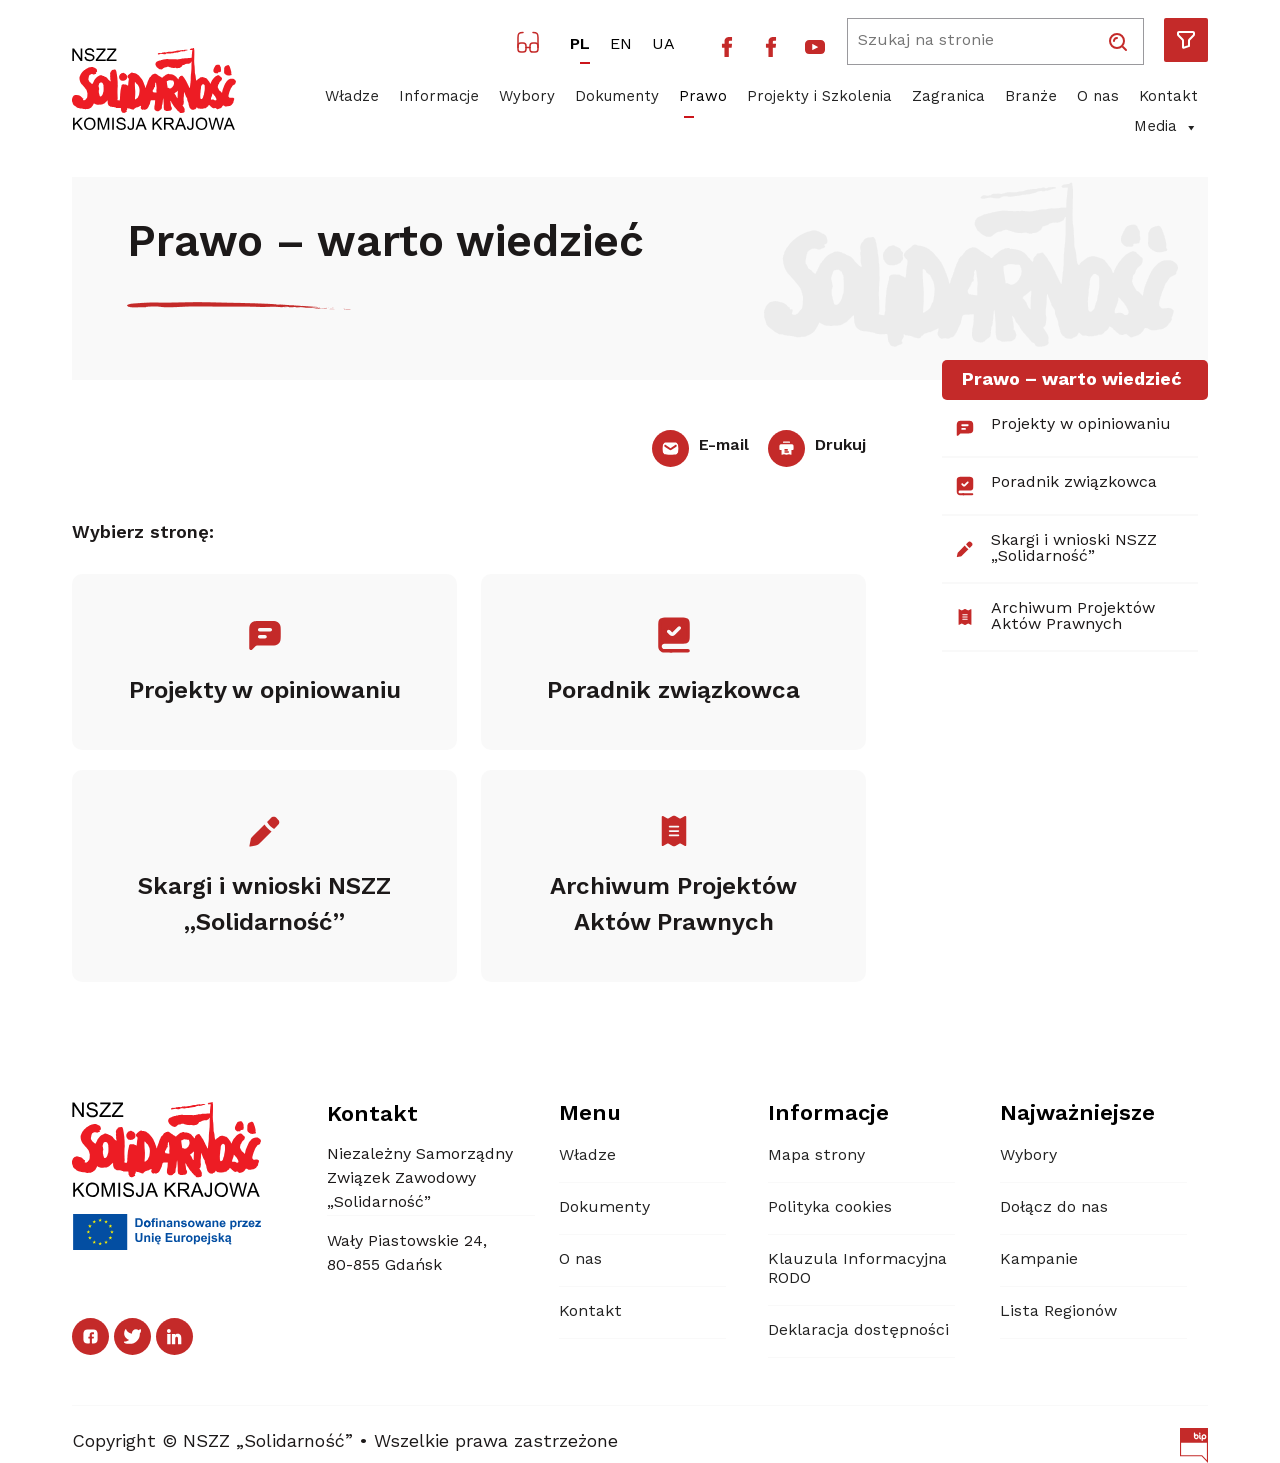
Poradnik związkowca (1055, 486)
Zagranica (948, 97)
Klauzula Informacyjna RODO (857, 1269)
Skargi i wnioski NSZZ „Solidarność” (1055, 549)
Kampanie (1039, 1260)
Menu (590, 1114)
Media (1166, 128)
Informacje (439, 97)
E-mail (699, 446)
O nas (1098, 97)
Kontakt (1168, 97)
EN (621, 45)
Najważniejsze (1077, 1114)
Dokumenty (617, 97)
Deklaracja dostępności (858, 1331)
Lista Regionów (1058, 1312)
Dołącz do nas (1054, 1208)
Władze (352, 97)
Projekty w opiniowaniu (1062, 428)
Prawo (703, 97)
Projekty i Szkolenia (819, 97)
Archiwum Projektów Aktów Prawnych (1054, 617)
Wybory (527, 97)
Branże (1031, 97)
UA (663, 45)
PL (580, 45)
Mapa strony (816, 1156)
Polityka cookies (830, 1208)
